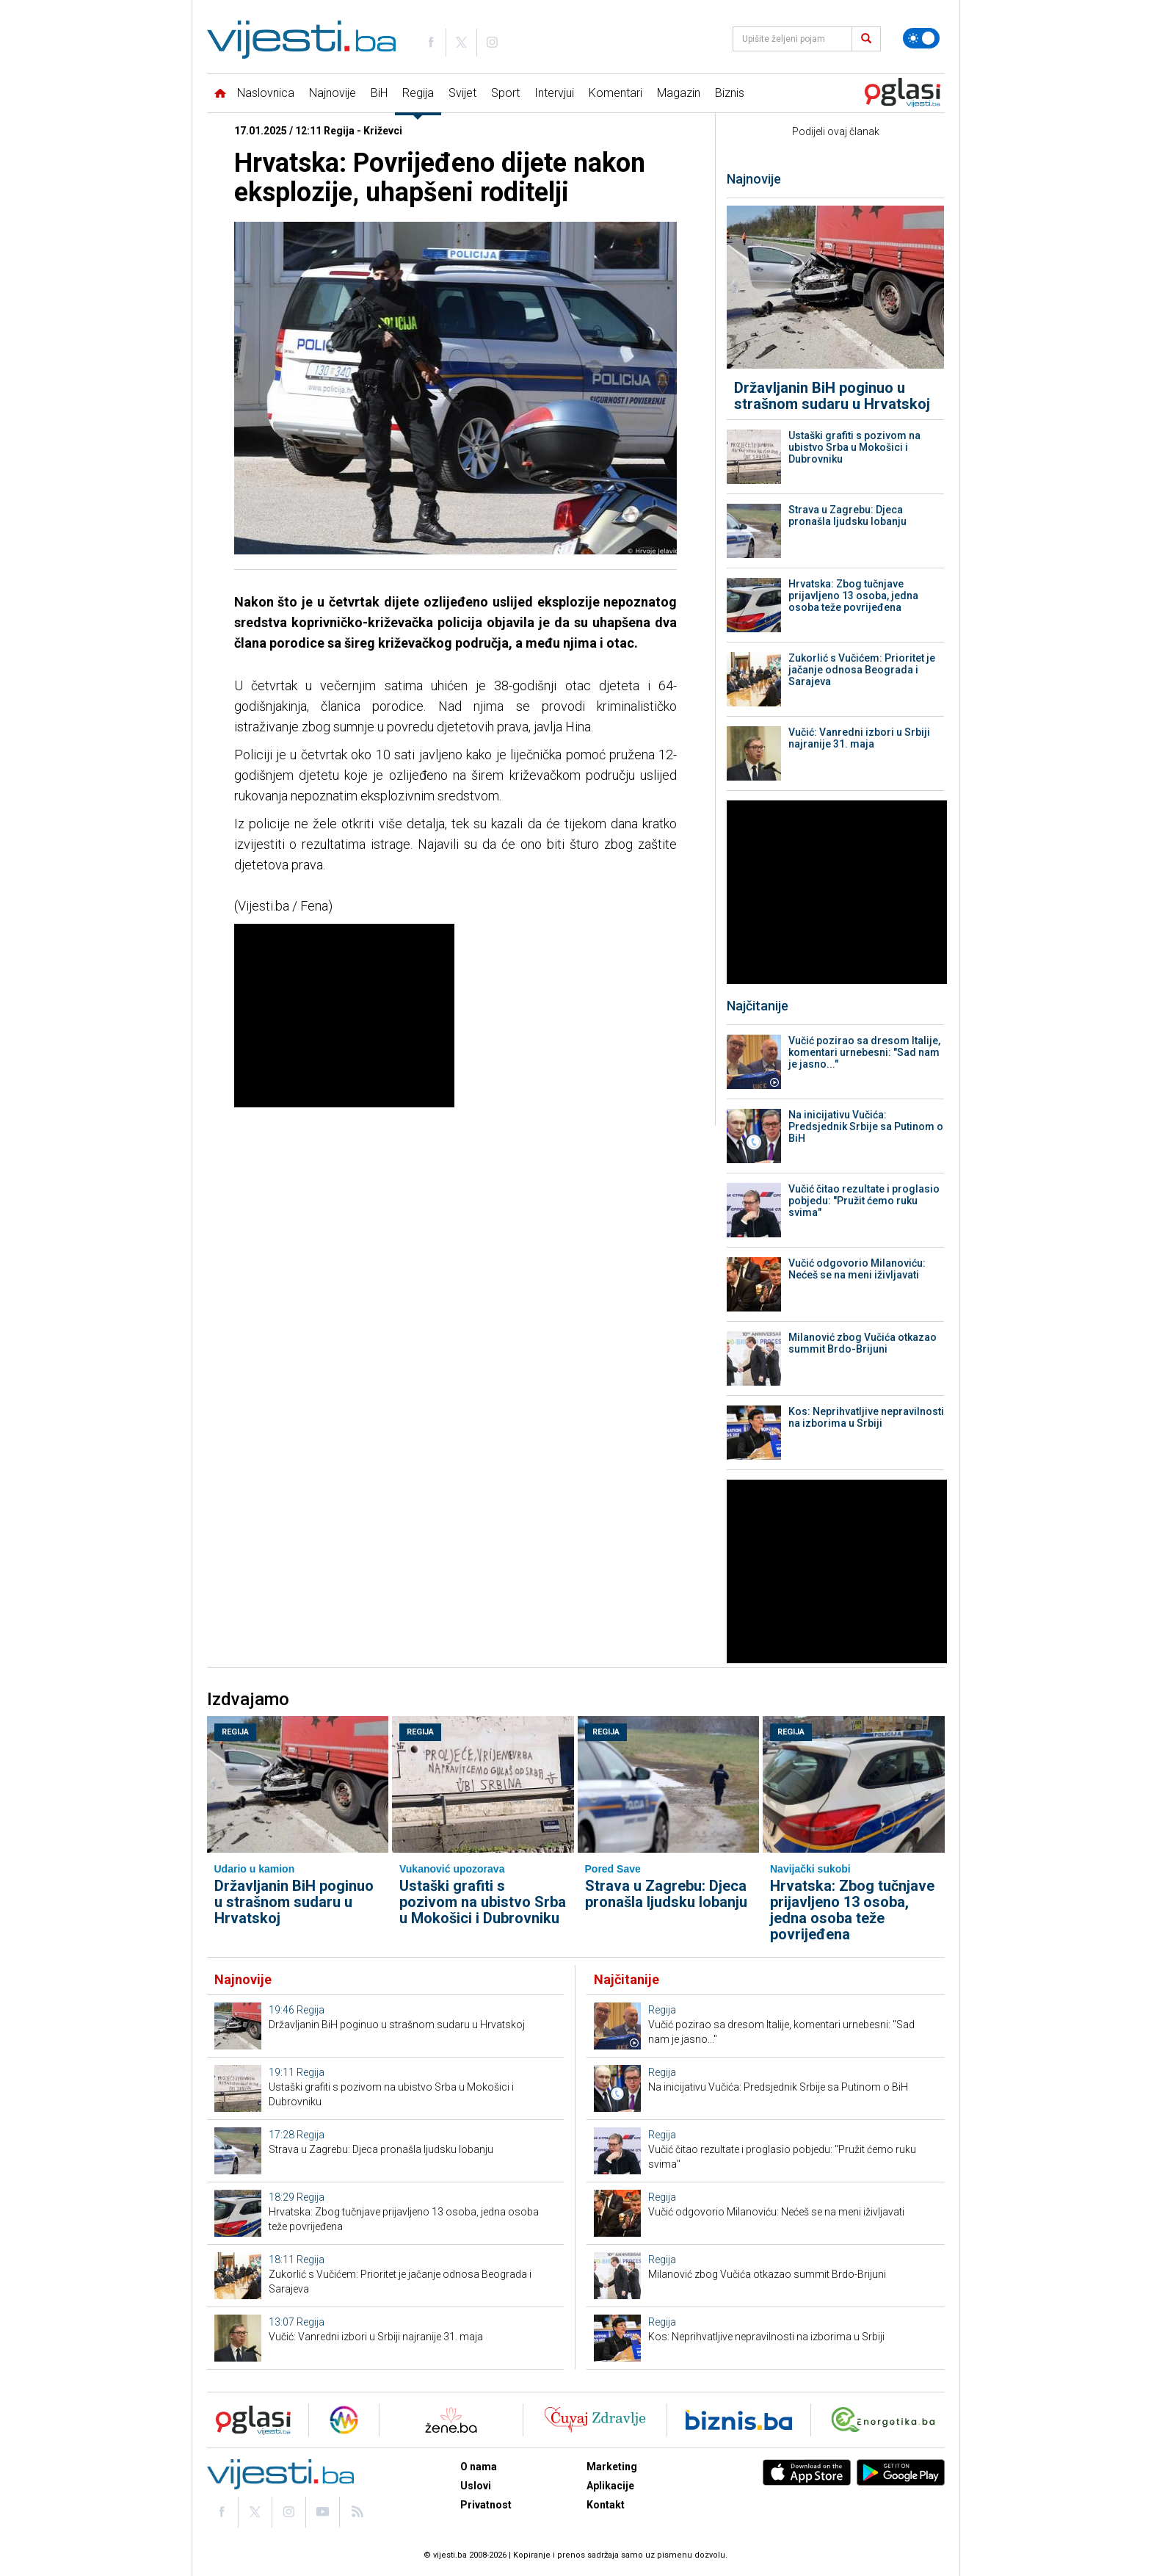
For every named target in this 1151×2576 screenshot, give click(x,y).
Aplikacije (610, 2486)
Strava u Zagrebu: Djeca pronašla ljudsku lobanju (847, 515)
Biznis (729, 93)
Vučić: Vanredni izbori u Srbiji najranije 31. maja (859, 738)
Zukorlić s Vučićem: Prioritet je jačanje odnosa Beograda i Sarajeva (861, 669)
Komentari (615, 93)
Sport (505, 93)
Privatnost (486, 2505)
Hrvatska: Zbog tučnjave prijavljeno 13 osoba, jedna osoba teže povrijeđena (853, 595)
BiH (379, 93)
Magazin (678, 93)
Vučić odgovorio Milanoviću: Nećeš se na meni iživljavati (857, 1269)
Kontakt (606, 2505)
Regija (418, 93)
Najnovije (332, 93)
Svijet (462, 93)
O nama (478, 2466)
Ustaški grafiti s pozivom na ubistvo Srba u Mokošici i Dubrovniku (854, 447)
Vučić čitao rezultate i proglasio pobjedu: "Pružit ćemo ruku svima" (864, 1200)
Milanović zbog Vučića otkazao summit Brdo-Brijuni (862, 1343)
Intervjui (554, 93)
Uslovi (475, 2486)
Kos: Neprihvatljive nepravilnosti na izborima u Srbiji (866, 1417)
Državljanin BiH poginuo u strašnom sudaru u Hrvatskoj (832, 396)
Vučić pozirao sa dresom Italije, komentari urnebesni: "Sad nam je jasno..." (864, 1052)
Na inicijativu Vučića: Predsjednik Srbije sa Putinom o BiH (865, 1126)
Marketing (612, 2466)
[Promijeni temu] (921, 38)
